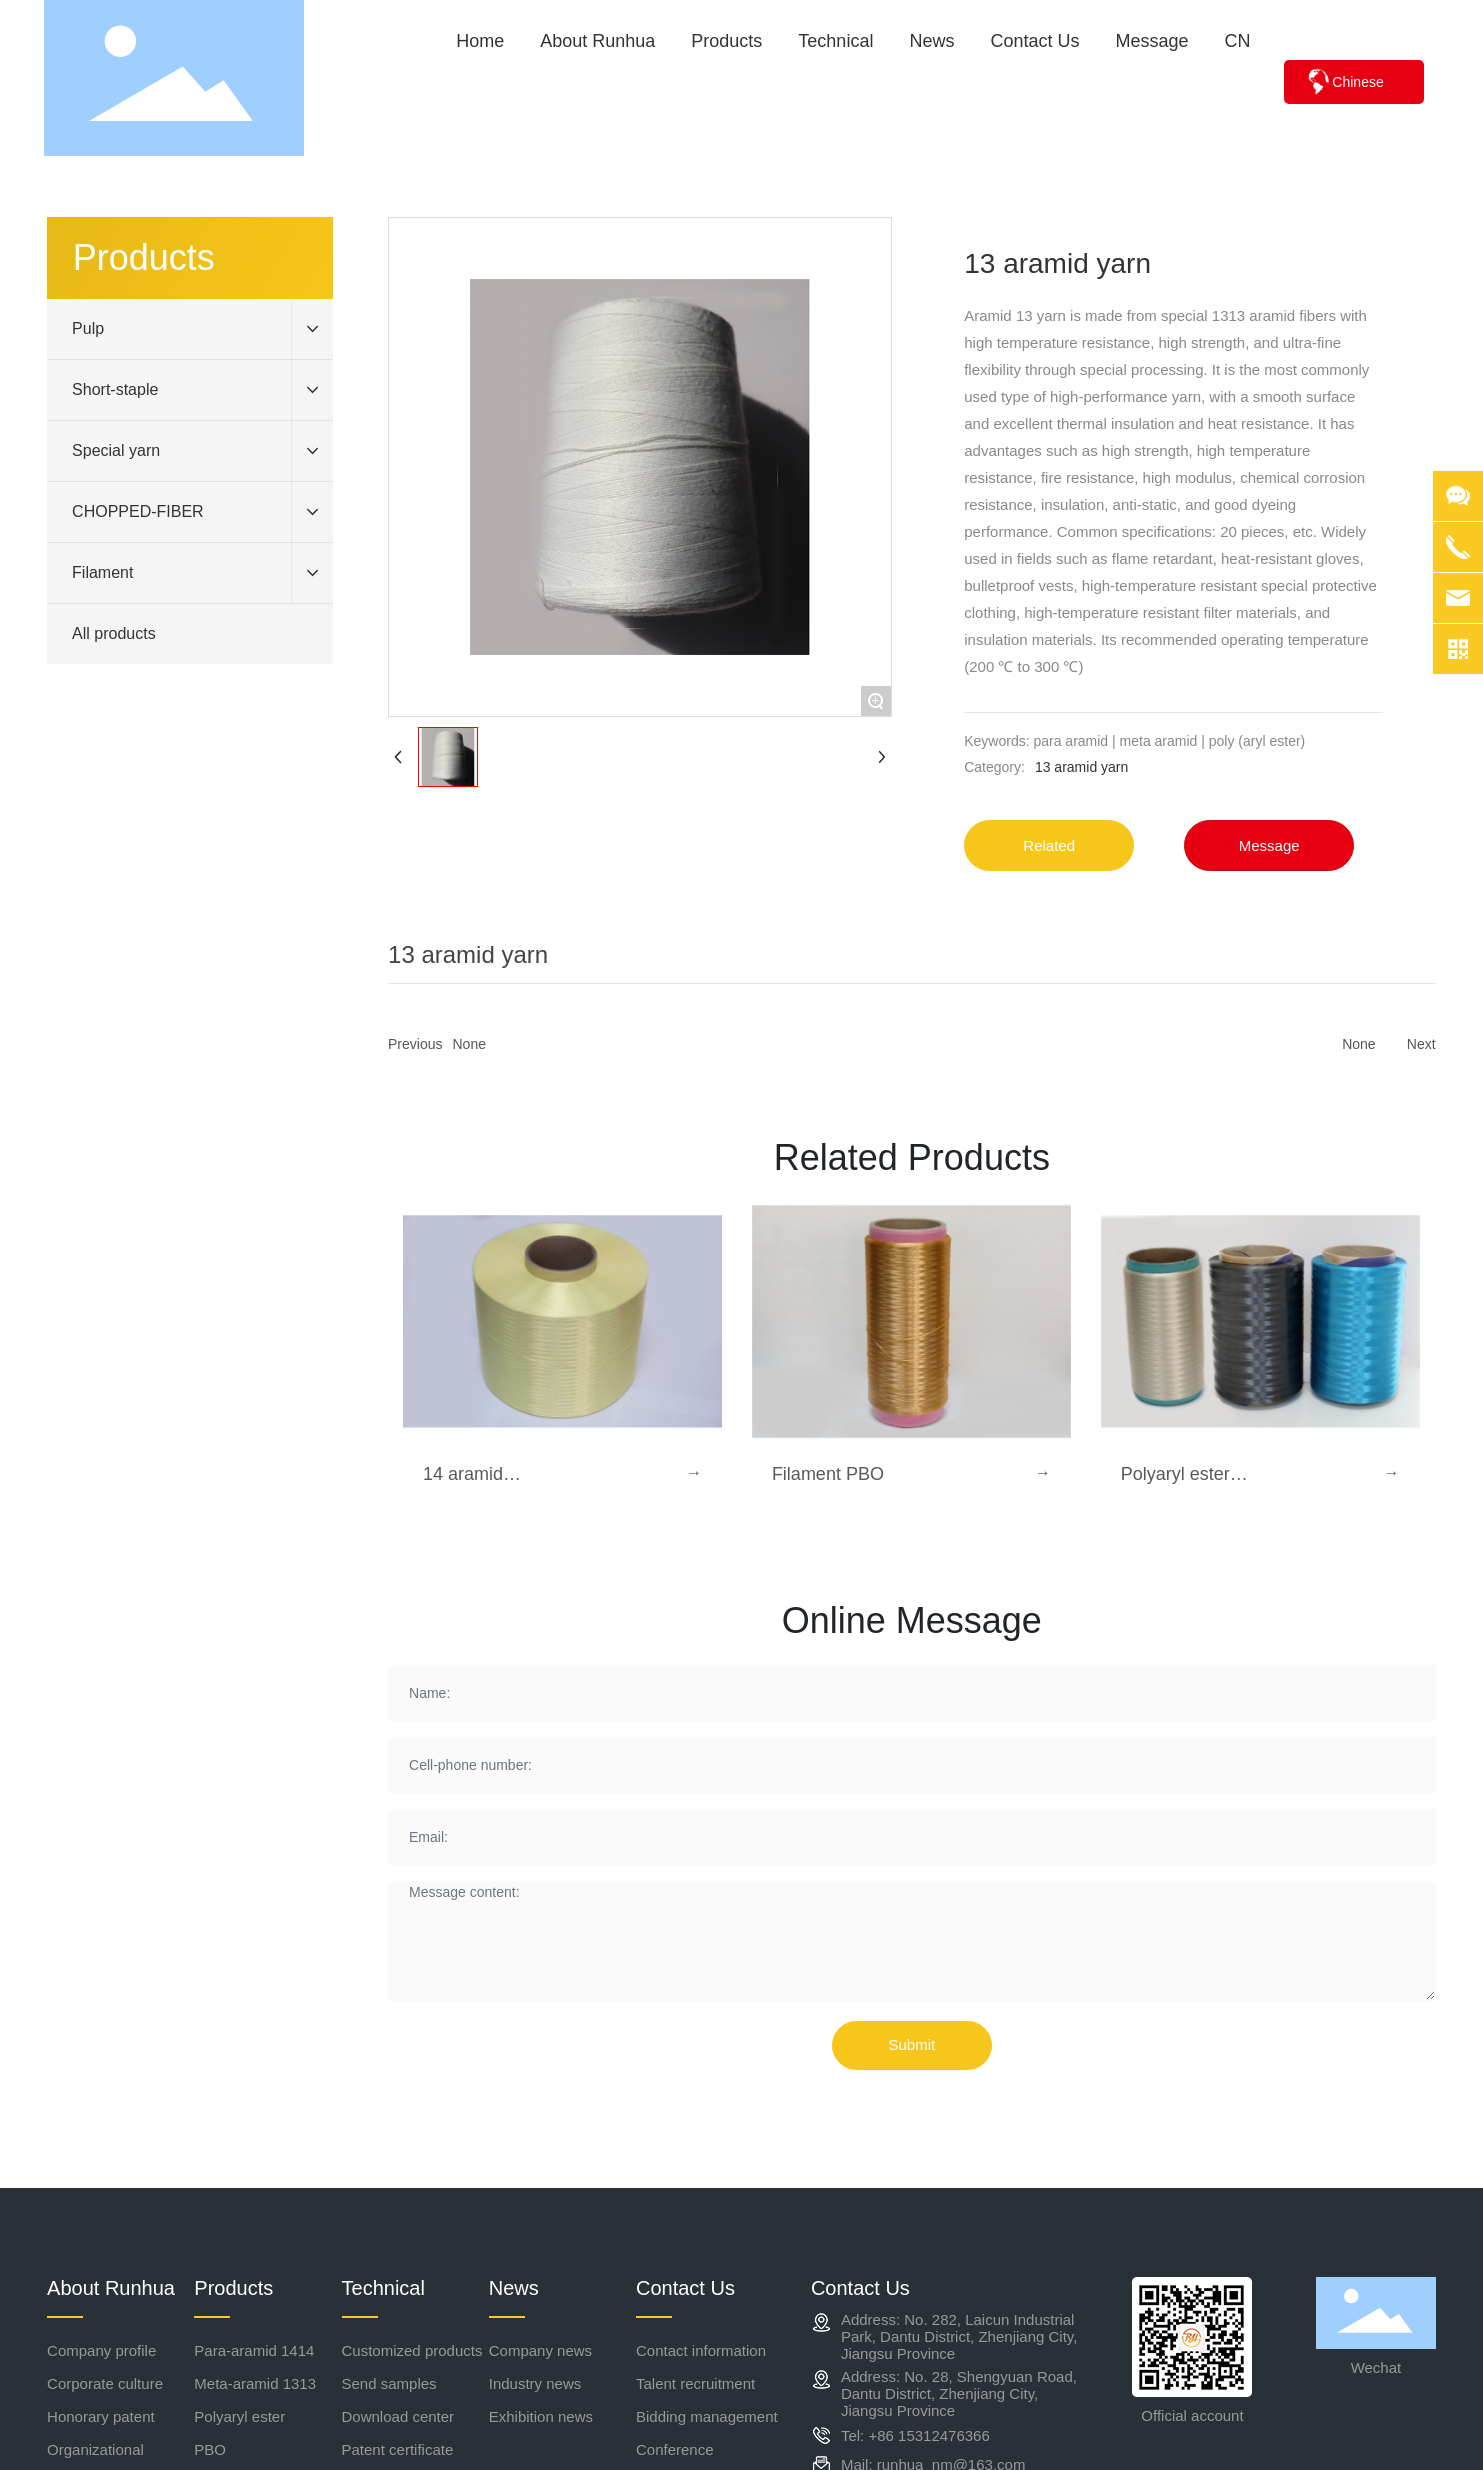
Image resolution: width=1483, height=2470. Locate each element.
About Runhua (111, 2288)
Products (233, 2288)
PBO (210, 2449)
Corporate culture (105, 2383)
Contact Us (685, 2288)
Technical (383, 2288)
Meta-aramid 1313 (255, 2383)
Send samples (389, 2383)
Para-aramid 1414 (254, 2350)
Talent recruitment (695, 2383)
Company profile (101, 2350)
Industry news (535, 2383)
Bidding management (707, 2416)
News (514, 2288)
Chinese (1357, 82)
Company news (540, 2350)
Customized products (412, 2350)
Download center (398, 2416)
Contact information (701, 2350)
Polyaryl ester (239, 2416)
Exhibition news (541, 2416)
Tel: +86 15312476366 (915, 2435)
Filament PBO (828, 1474)
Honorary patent (101, 2416)
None (469, 1044)
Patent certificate (398, 2449)
